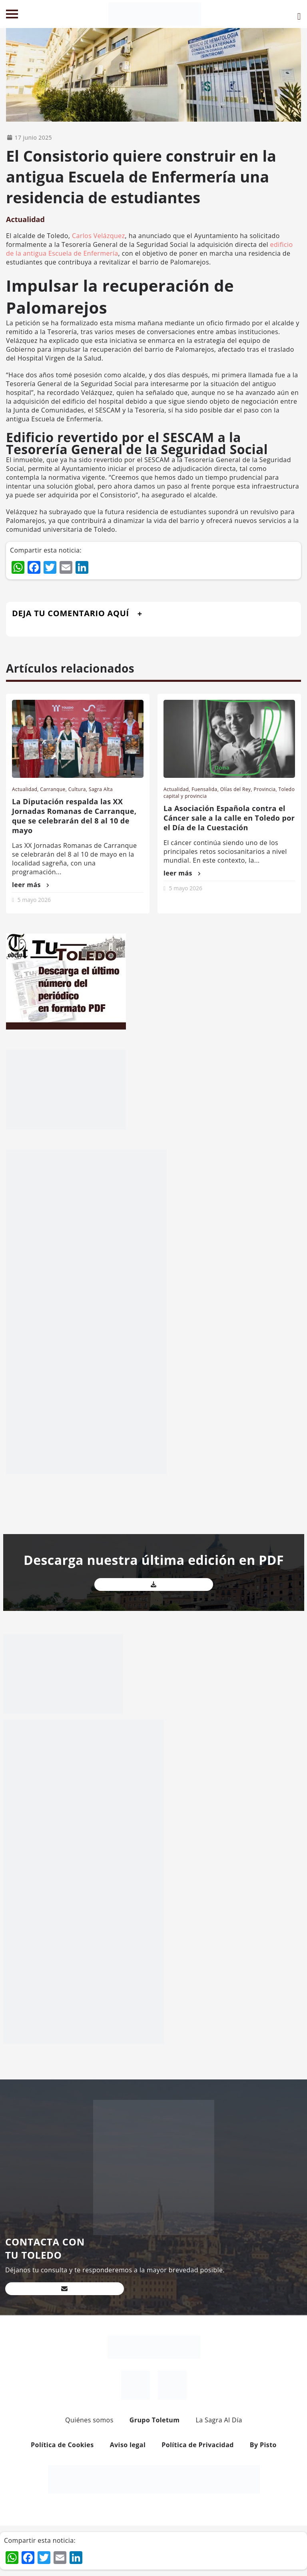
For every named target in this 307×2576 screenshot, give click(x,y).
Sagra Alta (101, 789)
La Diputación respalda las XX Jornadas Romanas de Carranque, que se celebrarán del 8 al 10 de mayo (74, 816)
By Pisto (263, 2444)
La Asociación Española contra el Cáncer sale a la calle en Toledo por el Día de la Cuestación (229, 817)
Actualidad (25, 219)
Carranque (52, 789)
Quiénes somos (89, 2420)
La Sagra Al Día (218, 2420)
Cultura (77, 789)
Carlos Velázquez (98, 235)
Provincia (265, 789)
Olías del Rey (235, 789)
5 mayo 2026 (34, 899)
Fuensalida (204, 789)
